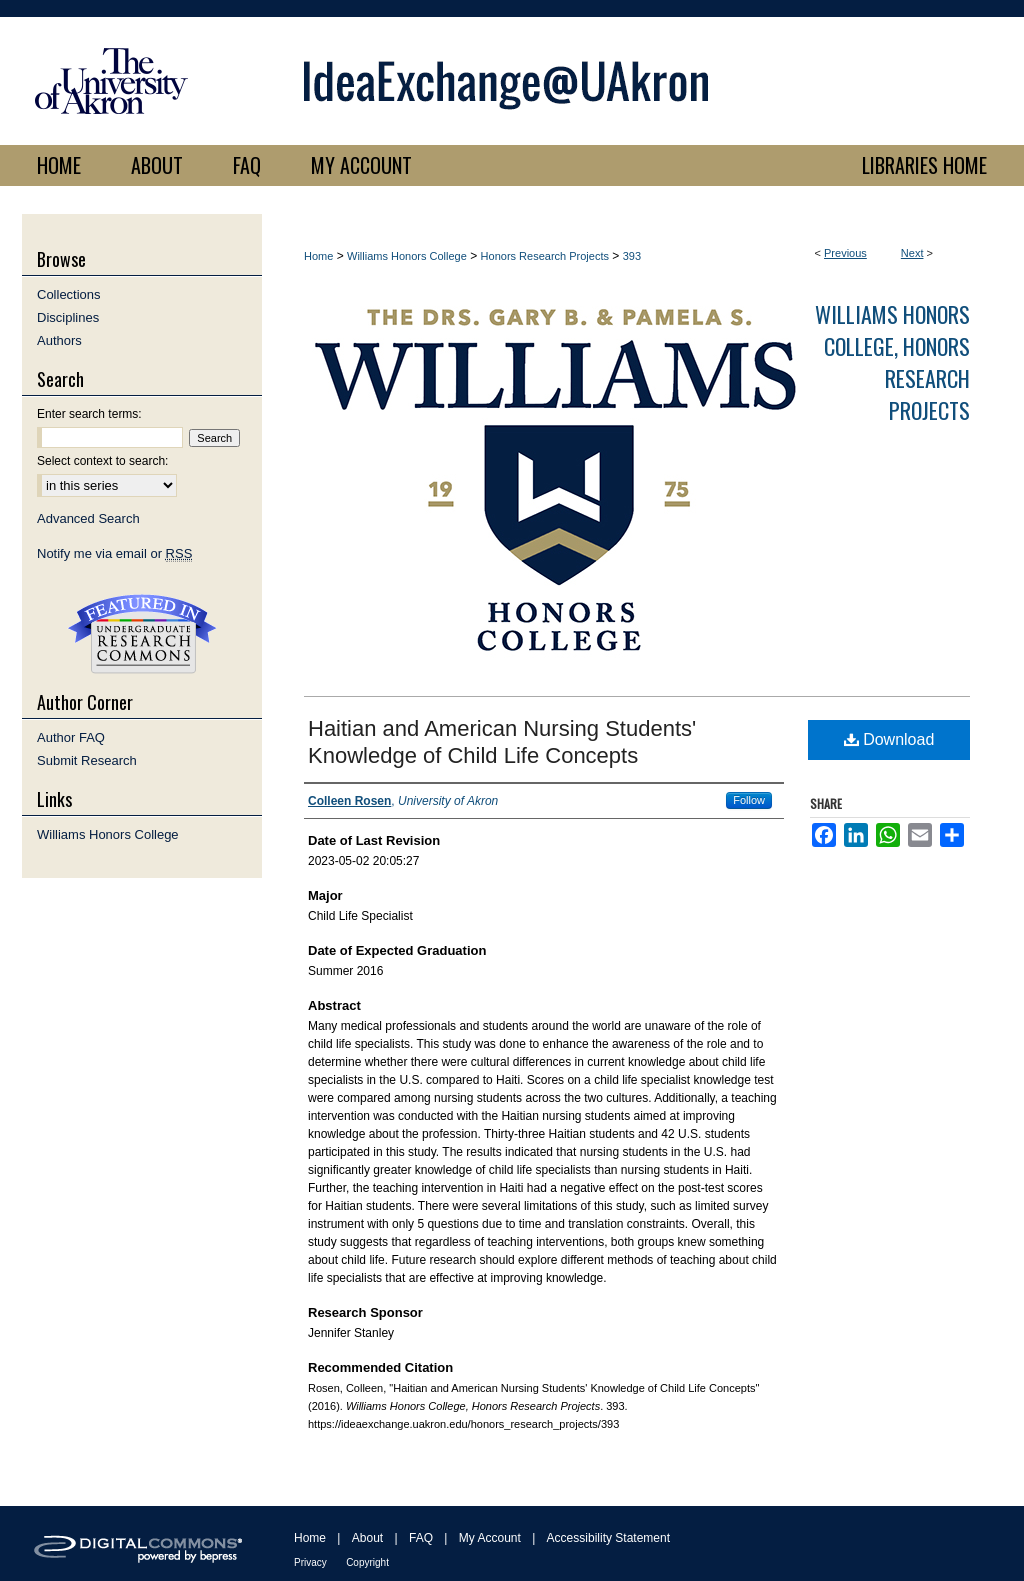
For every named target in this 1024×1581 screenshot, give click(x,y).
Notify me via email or (114, 553)
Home (318, 256)
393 (632, 256)
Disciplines (68, 317)
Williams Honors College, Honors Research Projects (892, 362)
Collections (69, 294)
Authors (59, 340)
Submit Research (87, 760)
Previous (845, 253)
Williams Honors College (407, 256)
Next (912, 253)
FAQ (421, 1538)
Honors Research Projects (545, 256)
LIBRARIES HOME (924, 165)
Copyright (367, 1562)
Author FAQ (71, 737)
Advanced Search (88, 518)
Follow (749, 800)
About (367, 1538)
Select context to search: (102, 461)
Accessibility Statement (608, 1538)
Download (889, 739)
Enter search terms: (89, 414)
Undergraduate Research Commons (142, 634)
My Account (490, 1538)
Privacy (310, 1562)
